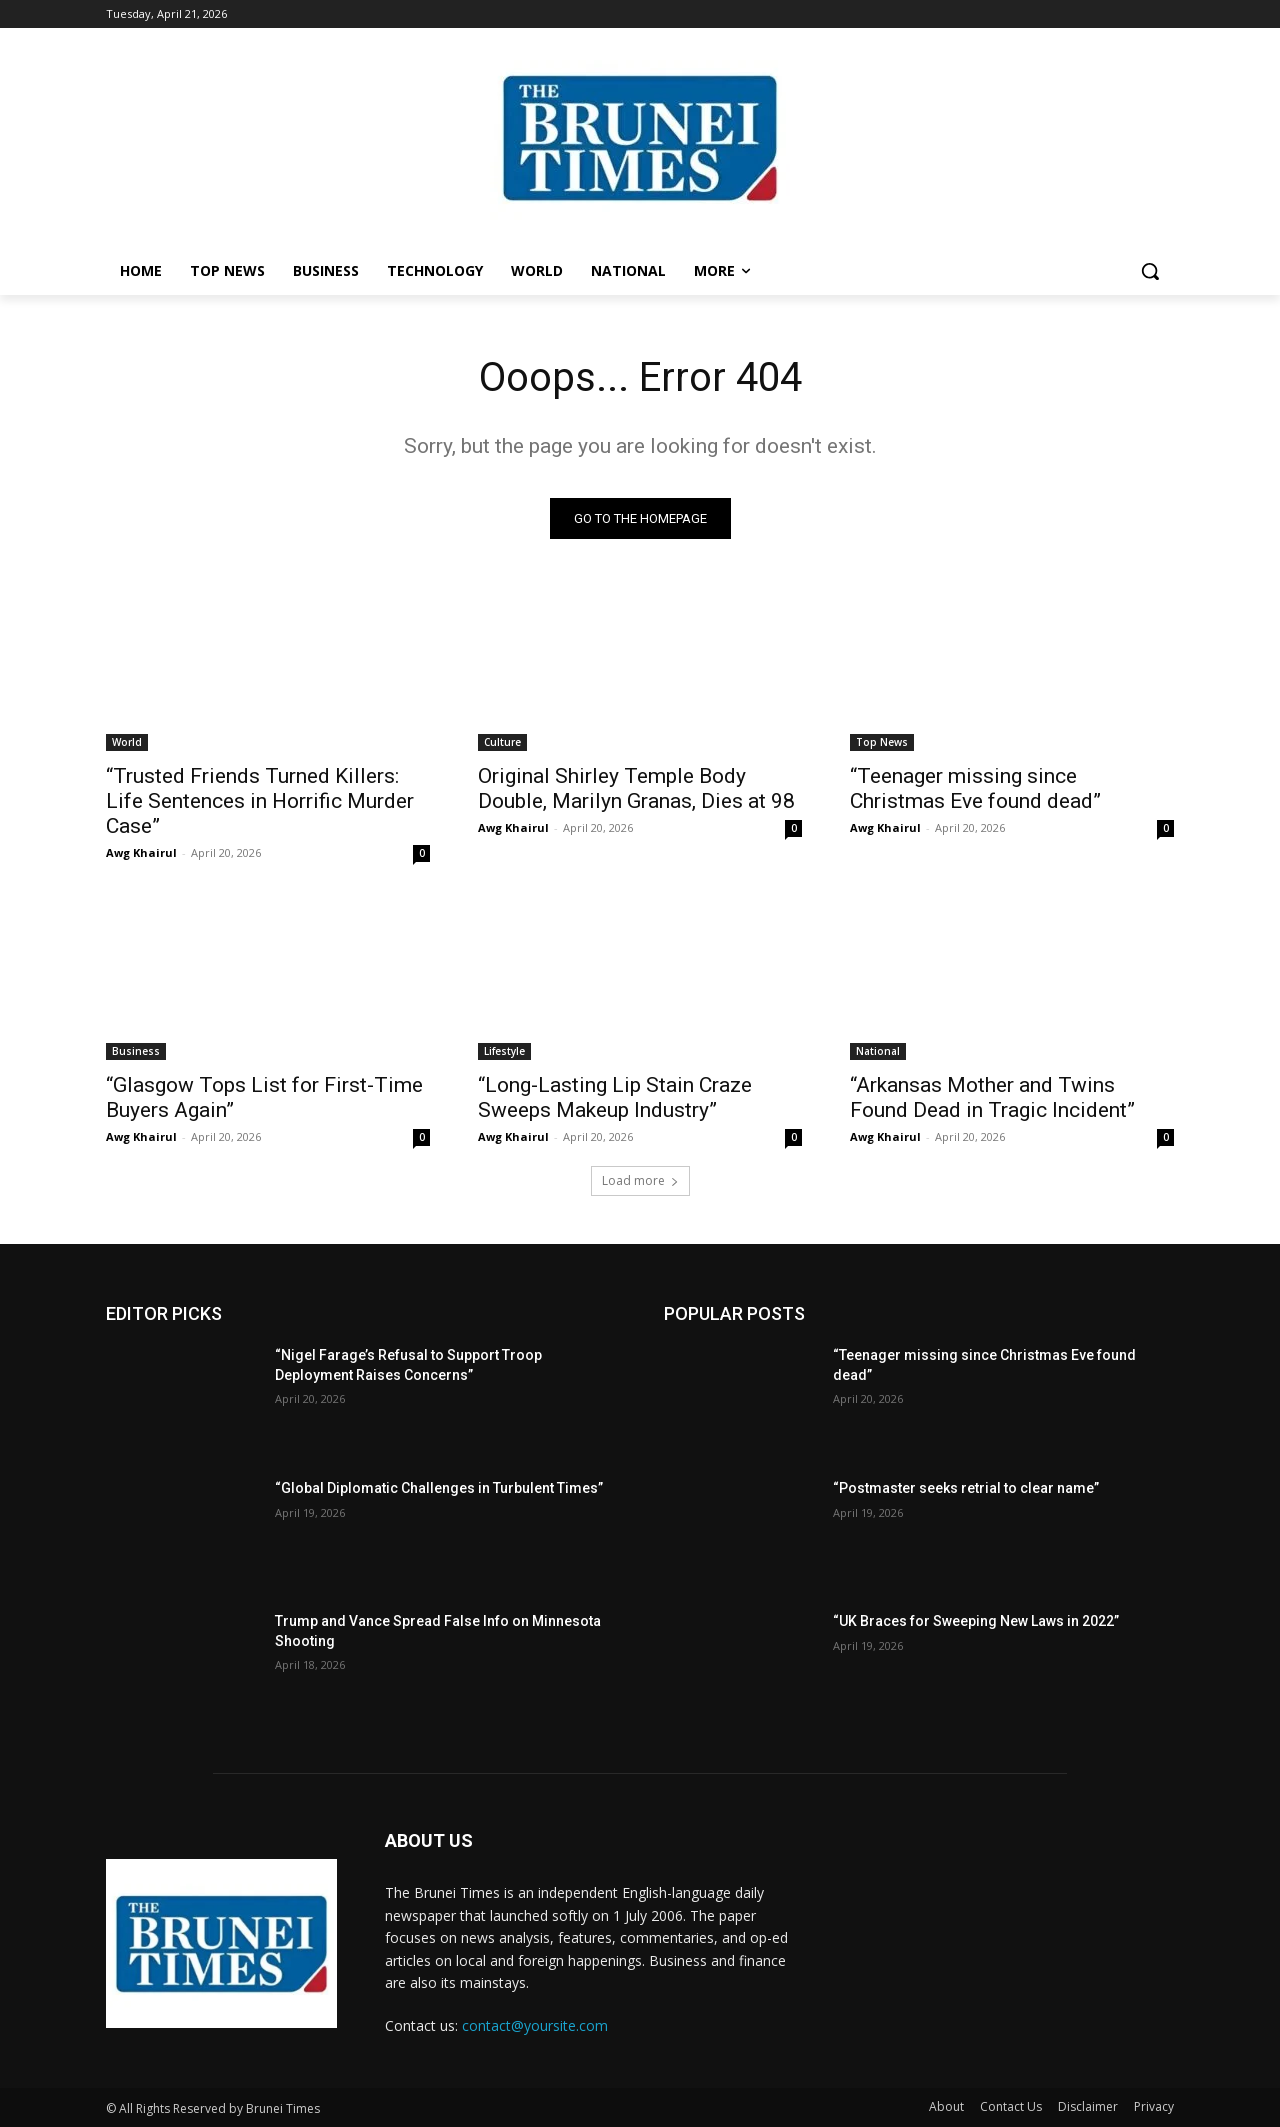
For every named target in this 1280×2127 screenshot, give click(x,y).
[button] (1150, 271)
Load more (640, 1180)
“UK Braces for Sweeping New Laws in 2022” (976, 1621)
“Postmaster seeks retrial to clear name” (966, 1488)
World (127, 742)
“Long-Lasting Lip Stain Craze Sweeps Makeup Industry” (615, 1097)
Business (136, 1051)
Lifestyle (504, 1051)
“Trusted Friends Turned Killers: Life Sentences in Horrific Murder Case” (260, 801)
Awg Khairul (141, 852)
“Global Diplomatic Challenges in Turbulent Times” (439, 1488)
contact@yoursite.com (535, 2025)
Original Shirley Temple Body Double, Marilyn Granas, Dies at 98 (636, 788)
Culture (502, 742)
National (878, 1051)
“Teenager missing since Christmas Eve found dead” (975, 788)
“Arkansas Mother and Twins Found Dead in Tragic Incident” (992, 1097)
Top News (882, 742)
